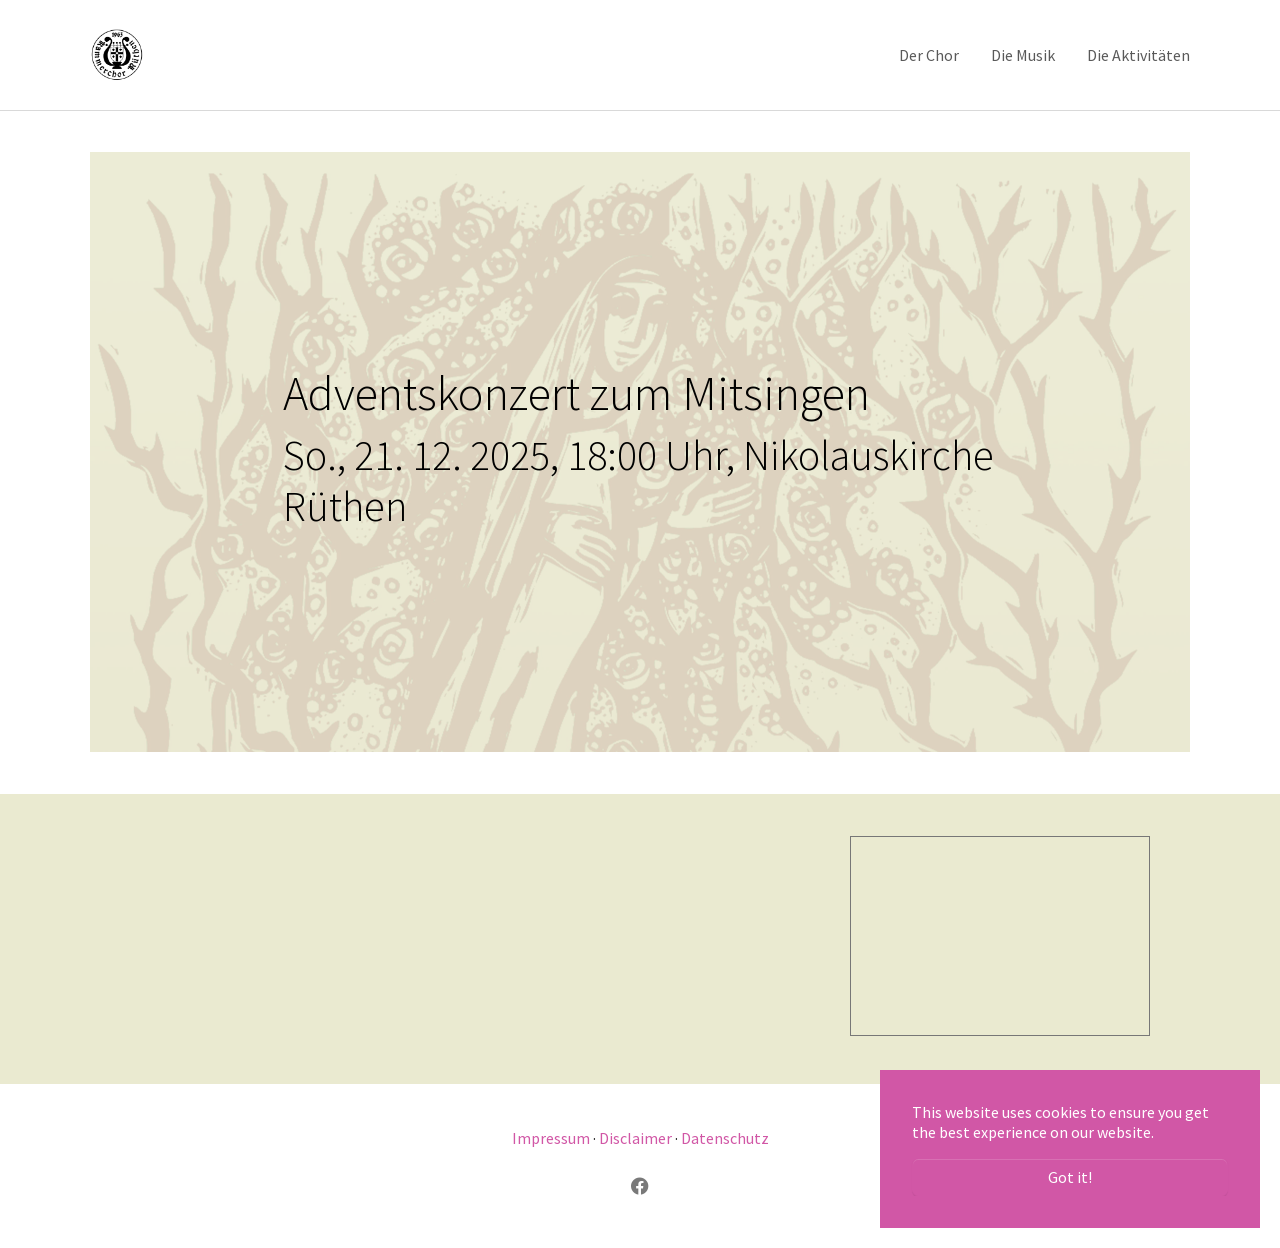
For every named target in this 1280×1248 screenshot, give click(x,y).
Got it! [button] (1070, 1177)
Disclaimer (635, 1138)
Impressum (551, 1138)
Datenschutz (725, 1138)
